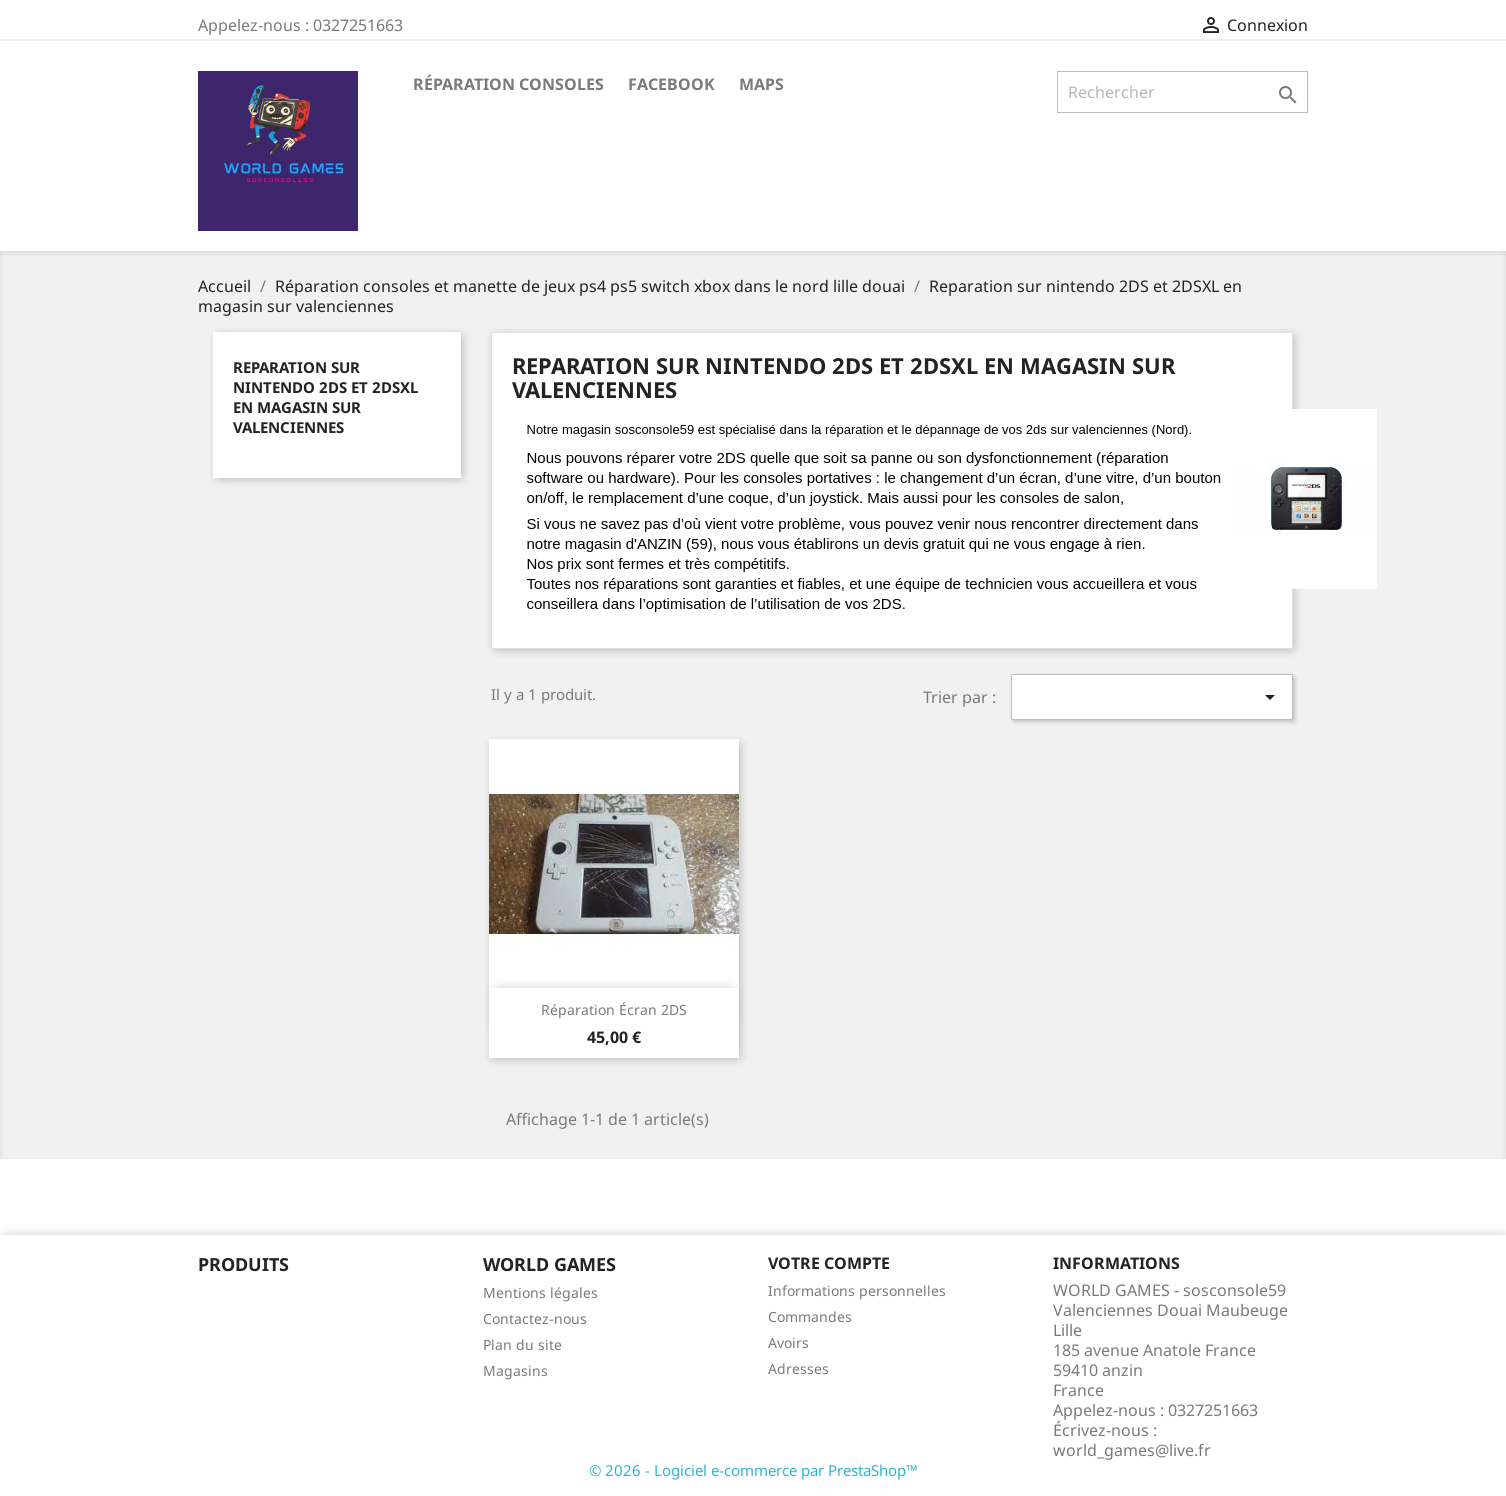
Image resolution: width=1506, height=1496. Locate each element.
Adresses (798, 1368)
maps (761, 84)
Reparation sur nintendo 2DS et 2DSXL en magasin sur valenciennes (325, 397)
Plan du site (522, 1344)
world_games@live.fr (1132, 1450)
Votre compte (829, 1263)
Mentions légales (540, 1292)
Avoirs (788, 1342)
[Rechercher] (1182, 92)
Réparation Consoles (508, 84)
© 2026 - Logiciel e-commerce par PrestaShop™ (753, 1470)
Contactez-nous (535, 1318)
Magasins (515, 1370)
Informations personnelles (857, 1290)
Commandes (810, 1316)
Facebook (671, 84)
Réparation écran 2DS (614, 1009)
